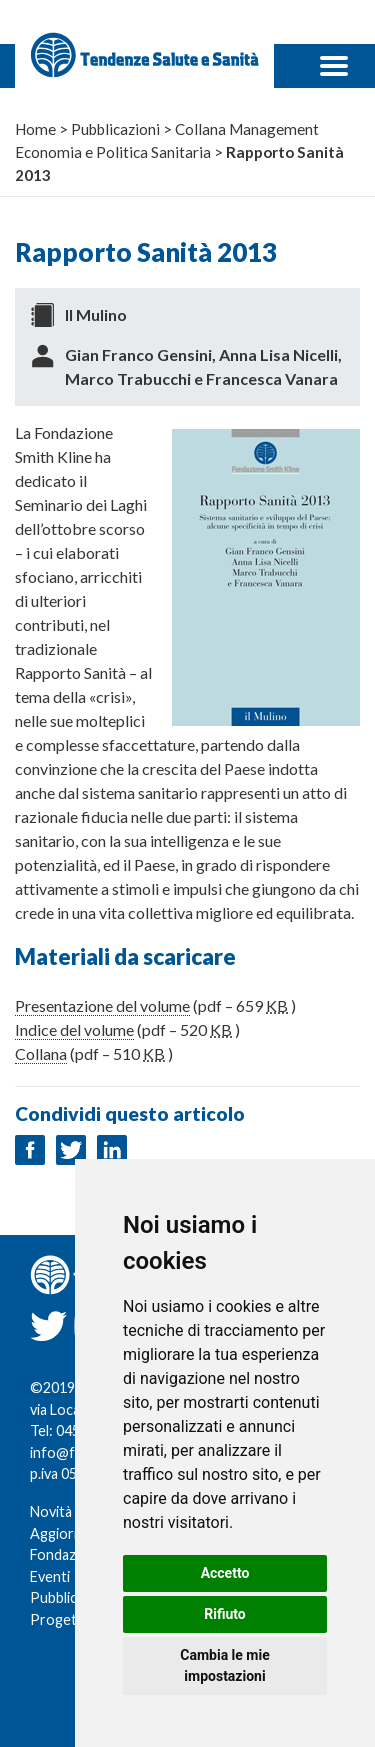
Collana (41, 1053)
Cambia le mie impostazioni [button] (224, 1665)
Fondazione (67, 1554)
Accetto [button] (225, 1573)
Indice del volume (74, 1029)
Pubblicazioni (72, 1597)
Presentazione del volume (102, 1005)
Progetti (58, 1619)
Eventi (50, 1576)
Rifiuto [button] (225, 1614)
